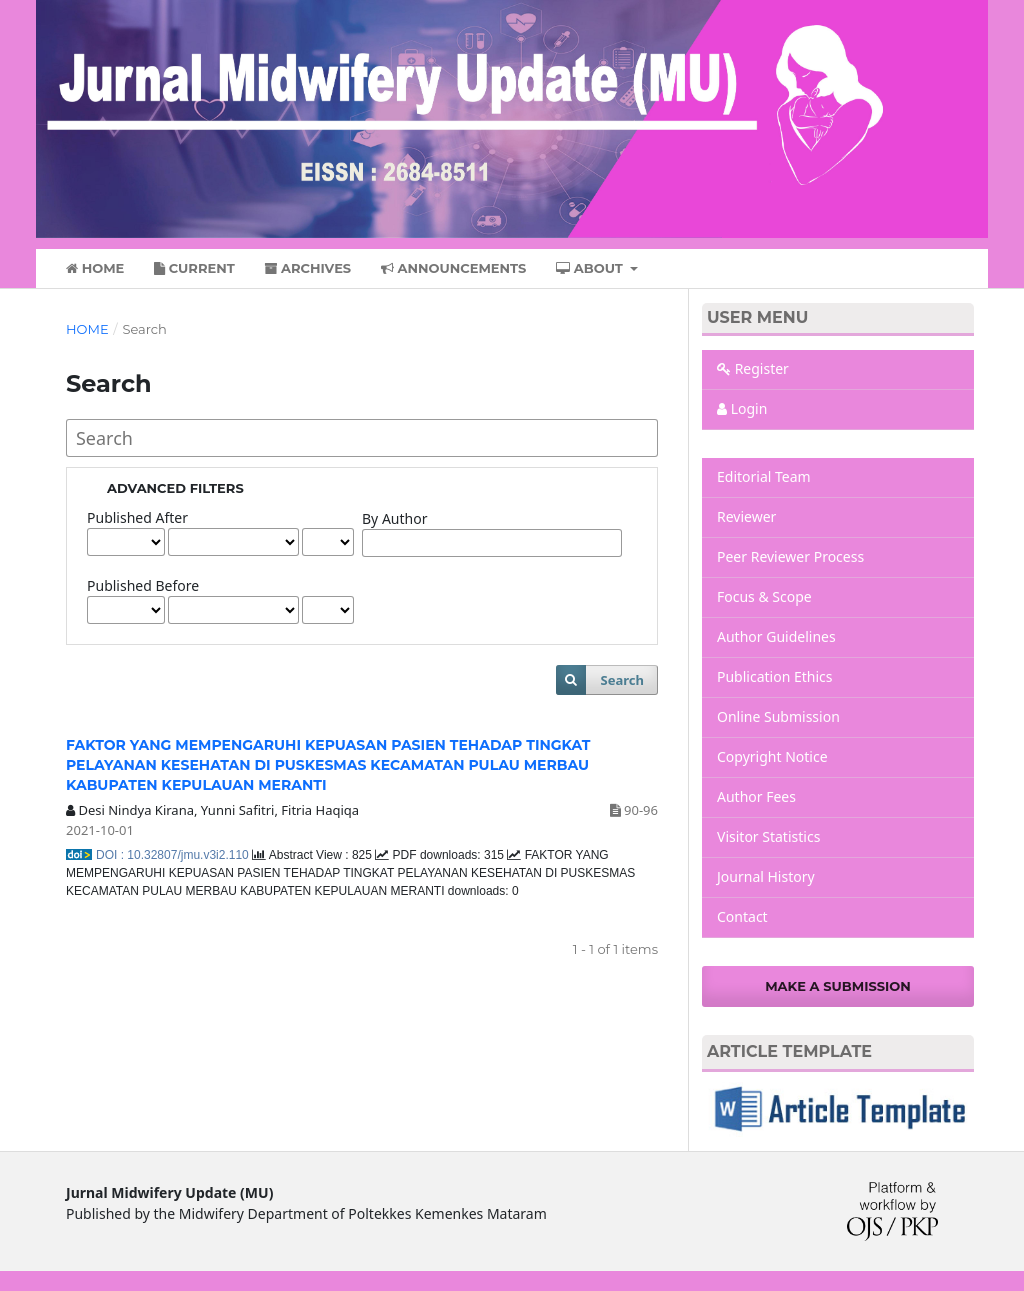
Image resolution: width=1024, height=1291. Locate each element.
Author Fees (756, 796)
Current (194, 268)
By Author (394, 518)
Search (622, 680)
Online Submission (778, 716)
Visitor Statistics (768, 836)
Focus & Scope (764, 596)
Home (95, 268)
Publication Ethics (775, 676)
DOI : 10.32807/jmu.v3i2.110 (174, 855)
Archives (307, 268)
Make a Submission (838, 986)
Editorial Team (764, 476)
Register (753, 368)
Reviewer (746, 516)
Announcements (454, 268)
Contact (742, 916)
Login (742, 408)
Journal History (766, 876)
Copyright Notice (772, 756)
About (591, 268)
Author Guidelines (776, 636)
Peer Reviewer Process (790, 556)
